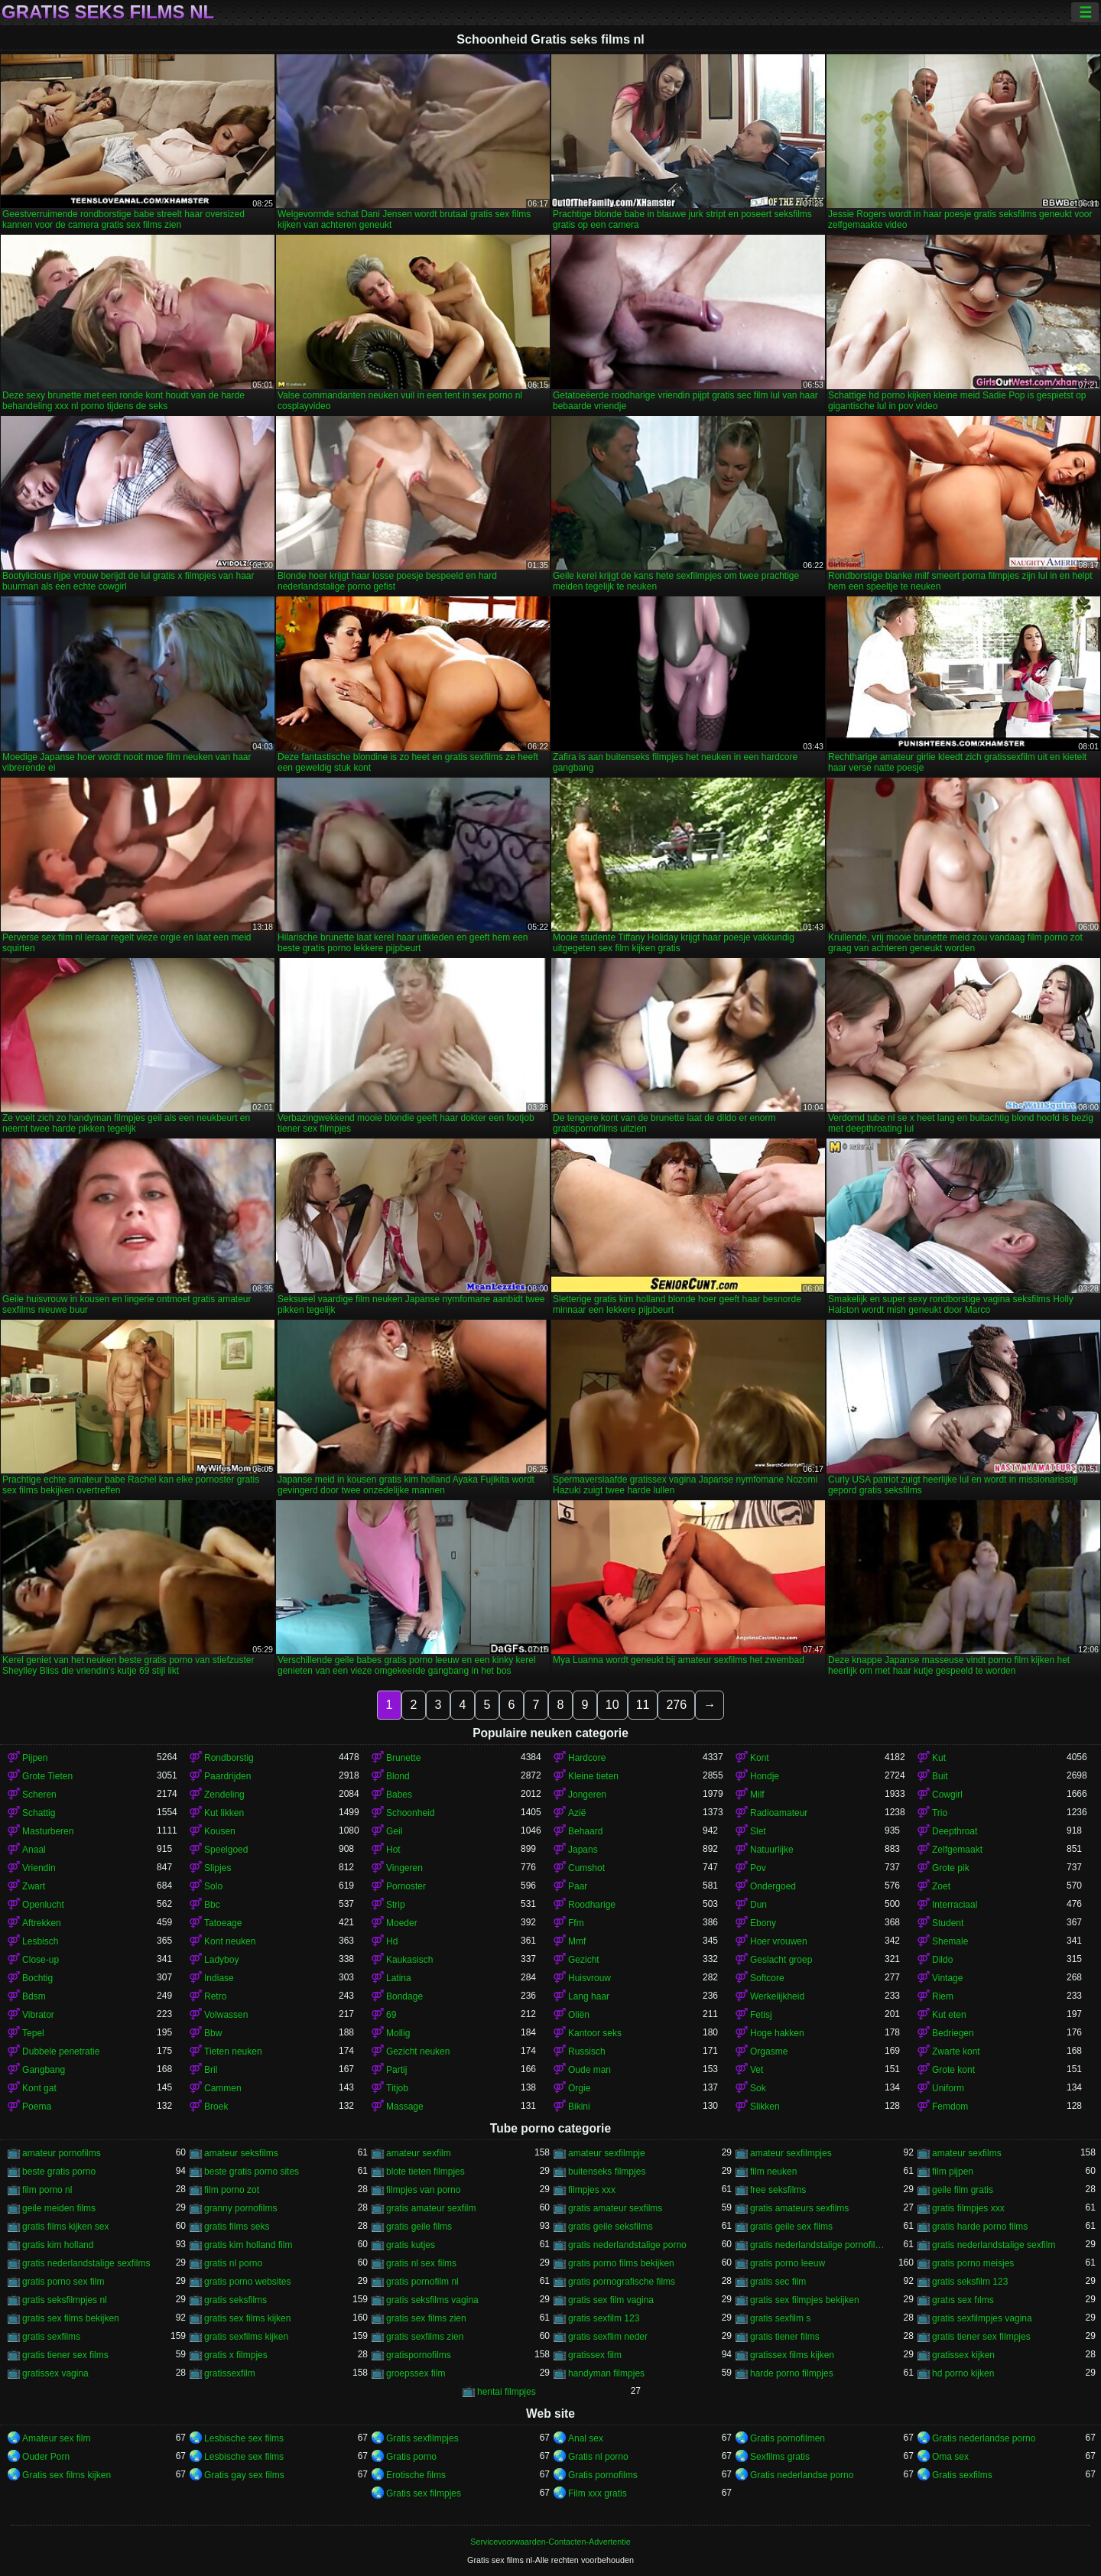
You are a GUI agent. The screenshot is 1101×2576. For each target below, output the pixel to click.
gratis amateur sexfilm (431, 2208)
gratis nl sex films (421, 2263)
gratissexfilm (229, 2373)
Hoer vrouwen (778, 1941)
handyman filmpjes (606, 2373)
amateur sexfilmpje (606, 2153)
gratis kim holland (57, 2245)
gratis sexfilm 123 (603, 2318)
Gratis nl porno (598, 2456)
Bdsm (34, 1996)
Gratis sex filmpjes (423, 2493)
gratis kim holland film (248, 2245)
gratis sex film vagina (611, 2300)
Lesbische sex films (244, 2438)
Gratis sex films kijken (66, 2475)
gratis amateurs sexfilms (799, 2208)
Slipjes (217, 1868)
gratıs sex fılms (963, 2300)
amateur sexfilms (967, 2153)
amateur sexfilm (418, 2153)
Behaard (585, 1831)
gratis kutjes (410, 2245)
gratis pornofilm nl (422, 2281)
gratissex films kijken (792, 2355)
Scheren (39, 1794)
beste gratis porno (59, 2171)
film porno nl (47, 2190)
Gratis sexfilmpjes (422, 2438)
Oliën (578, 2014)
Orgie (579, 2088)
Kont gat (39, 2088)
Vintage (947, 1978)
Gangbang (43, 2069)
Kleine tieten (593, 1776)
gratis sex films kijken (247, 2318)
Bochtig (37, 1978)
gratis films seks (236, 2226)
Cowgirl (947, 1794)
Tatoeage (223, 1923)
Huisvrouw (589, 1978)
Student (947, 1923)
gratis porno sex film (63, 2281)
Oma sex (950, 2456)
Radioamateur (778, 1813)
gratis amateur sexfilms (615, 2208)
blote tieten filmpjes (425, 2171)
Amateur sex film (56, 2438)
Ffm (576, 1923)
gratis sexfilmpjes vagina (982, 2318)
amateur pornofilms (61, 2153)
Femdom (950, 2106)
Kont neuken (229, 1941)
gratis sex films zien (426, 2318)
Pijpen (34, 1758)
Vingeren (404, 1868)
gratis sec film (778, 2281)
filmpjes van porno (423, 2190)
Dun (758, 1904)
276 (676, 1704)
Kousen (219, 1831)
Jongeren (587, 1794)
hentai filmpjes (506, 2391)
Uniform (948, 2088)
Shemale (950, 1941)
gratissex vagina (55, 2373)
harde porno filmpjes (791, 2373)
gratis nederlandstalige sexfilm (993, 2245)
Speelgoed (226, 1849)
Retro (215, 1996)
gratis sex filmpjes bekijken (804, 2300)
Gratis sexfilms (962, 2475)
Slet (758, 1831)
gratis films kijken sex (65, 2226)
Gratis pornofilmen (787, 2438)
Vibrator (38, 2014)
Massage (405, 2106)
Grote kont (953, 2069)
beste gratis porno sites (251, 2171)
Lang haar (588, 1996)
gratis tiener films (785, 2336)
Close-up (40, 1959)
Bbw (213, 2033)
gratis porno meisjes (973, 2263)
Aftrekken (41, 1923)
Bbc (212, 1904)
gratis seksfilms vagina (432, 2300)
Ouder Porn (46, 2456)
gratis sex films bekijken (70, 2318)
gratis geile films (419, 2226)
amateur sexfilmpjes (791, 2153)
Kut (939, 1758)
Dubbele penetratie (60, 2051)
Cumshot (586, 1868)
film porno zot (231, 2190)
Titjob (397, 2088)
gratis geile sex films (791, 2226)
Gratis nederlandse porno (983, 2438)
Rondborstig (229, 1758)
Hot (393, 1849)
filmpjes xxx (591, 2190)
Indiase (219, 1978)
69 (391, 2014)
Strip (395, 1904)
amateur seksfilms (241, 2153)
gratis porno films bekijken (621, 2263)
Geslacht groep (781, 1959)
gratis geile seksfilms (610, 2226)
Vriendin (39, 1868)
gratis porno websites (247, 2281)
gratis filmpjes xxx (968, 2208)
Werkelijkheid (777, 1996)
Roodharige (591, 1904)
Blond (398, 1776)
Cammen (223, 2088)
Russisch (587, 2051)
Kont (759, 1758)
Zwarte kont (956, 2051)
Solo (213, 1886)
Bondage (404, 1996)
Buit (940, 1776)
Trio (939, 1813)
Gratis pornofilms (603, 2475)
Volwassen (226, 2014)
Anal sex (585, 2438)
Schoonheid (410, 1813)
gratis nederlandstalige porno (627, 2245)
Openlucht (43, 1904)
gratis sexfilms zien (424, 2336)
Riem (942, 1996)
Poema (36, 2106)
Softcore (767, 1978)
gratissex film (595, 2355)
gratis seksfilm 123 (970, 2281)
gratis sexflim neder (608, 2336)
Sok (758, 2088)
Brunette (403, 1758)
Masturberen (47, 1831)
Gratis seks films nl (108, 12)
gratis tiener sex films (65, 2355)
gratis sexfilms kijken (246, 2336)
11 (643, 1704)
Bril (210, 2069)
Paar (577, 1886)
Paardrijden (227, 1776)
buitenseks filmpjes (606, 2171)
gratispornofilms (418, 2355)
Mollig (398, 2033)
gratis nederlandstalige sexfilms (86, 2263)
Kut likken (224, 1813)
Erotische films (416, 2475)
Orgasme (769, 2051)
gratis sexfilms (51, 2336)
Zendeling (224, 1794)
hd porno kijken (963, 2373)
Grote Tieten (47, 1776)
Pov (758, 1868)
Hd (392, 1941)
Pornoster (406, 1886)
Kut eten (949, 2014)
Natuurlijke (772, 1849)
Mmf (577, 1941)
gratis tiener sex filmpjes (981, 2336)
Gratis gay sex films (244, 2475)
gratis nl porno (233, 2263)
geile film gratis (962, 2190)
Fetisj (761, 2014)
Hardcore (587, 1758)
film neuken (773, 2171)
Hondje (764, 1776)
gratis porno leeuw (787, 2263)
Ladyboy (221, 1959)
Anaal (34, 1849)
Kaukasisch (409, 1959)
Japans (583, 1849)
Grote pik (950, 1868)
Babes (399, 1794)
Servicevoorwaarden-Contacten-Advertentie (550, 2541)
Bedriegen (953, 2033)
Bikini (579, 2106)
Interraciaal (954, 1904)
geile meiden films (59, 2208)
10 (612, 1704)
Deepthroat (954, 1831)
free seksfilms (778, 2190)
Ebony (763, 1923)
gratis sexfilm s (780, 2318)
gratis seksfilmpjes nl (64, 2300)
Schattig (38, 1813)
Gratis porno (411, 2456)
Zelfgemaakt (957, 1849)
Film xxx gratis (597, 2493)
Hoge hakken (777, 2033)
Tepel (33, 2033)
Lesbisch (40, 1941)
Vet (756, 2069)
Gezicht (583, 1959)
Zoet (941, 1886)
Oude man (589, 2069)
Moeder (401, 1923)
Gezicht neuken (418, 2051)
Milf (757, 1794)
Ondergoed (773, 1886)
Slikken (765, 2106)
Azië (577, 1813)
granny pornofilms (240, 2208)
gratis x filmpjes (236, 2355)
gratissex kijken (963, 2355)
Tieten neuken (233, 2051)
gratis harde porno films (980, 2226)
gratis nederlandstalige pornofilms (817, 2245)
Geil (394, 1831)
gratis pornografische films (621, 2281)
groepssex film (415, 2373)
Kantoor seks (595, 2033)
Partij (396, 2069)
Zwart (33, 1886)
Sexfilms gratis (780, 2456)
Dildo (942, 1959)
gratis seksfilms (235, 2300)
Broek (216, 2106)
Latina (398, 1978)
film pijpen (952, 2171)
